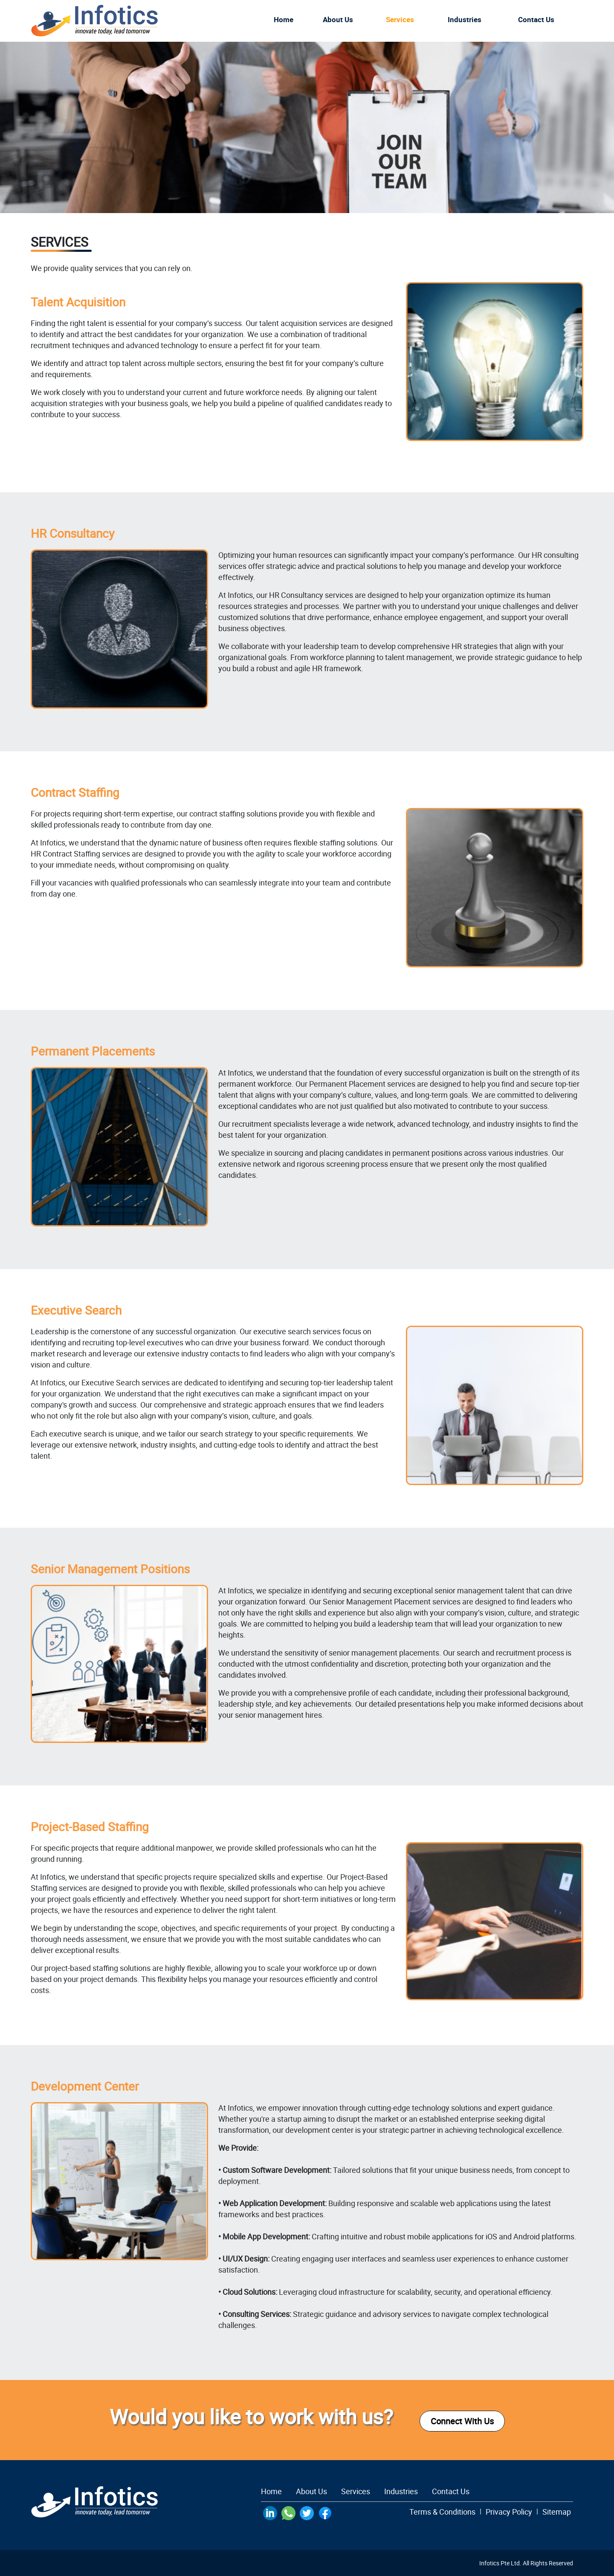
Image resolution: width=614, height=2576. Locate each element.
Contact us (536, 19)
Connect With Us (462, 2421)
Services (400, 19)
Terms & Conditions (442, 2512)
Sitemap (556, 2512)
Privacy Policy (509, 2512)
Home (283, 19)
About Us (338, 19)
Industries (464, 19)
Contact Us (450, 2491)
